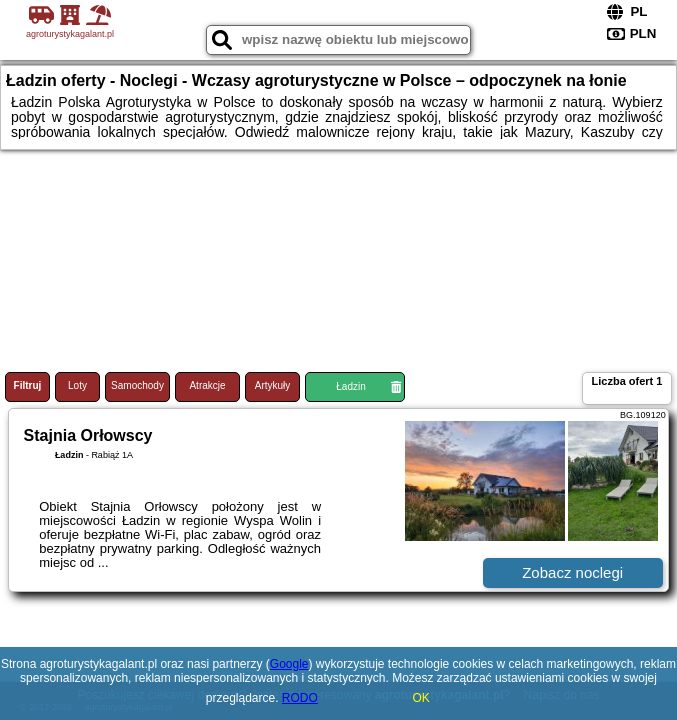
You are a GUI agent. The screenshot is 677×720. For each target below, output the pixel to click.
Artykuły (273, 385)
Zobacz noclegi (572, 572)
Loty (77, 385)
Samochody (137, 385)
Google (289, 664)
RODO (300, 698)
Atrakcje (207, 385)
